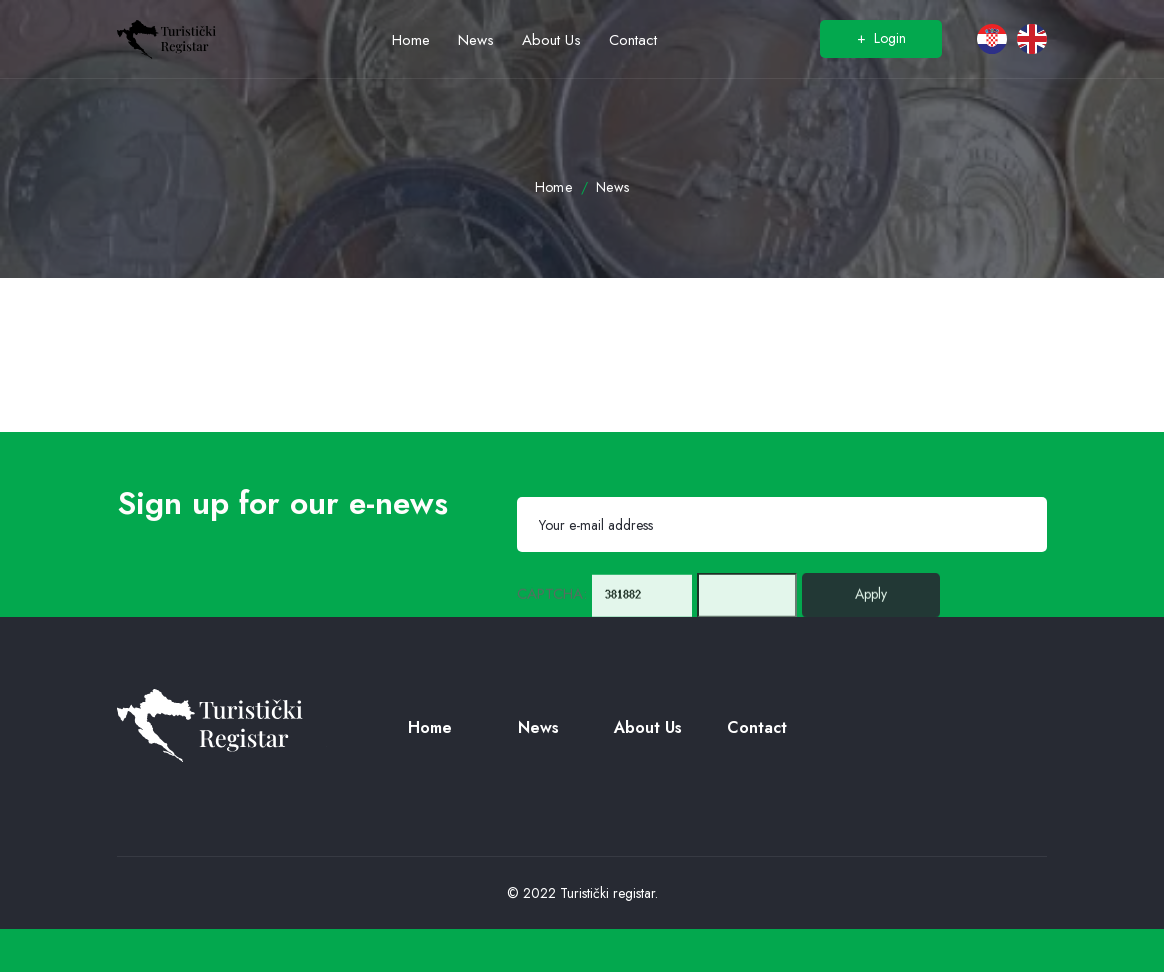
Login (881, 38)
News (613, 187)
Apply (871, 603)
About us (648, 727)
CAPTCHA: (552, 603)
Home (554, 187)
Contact (757, 727)
